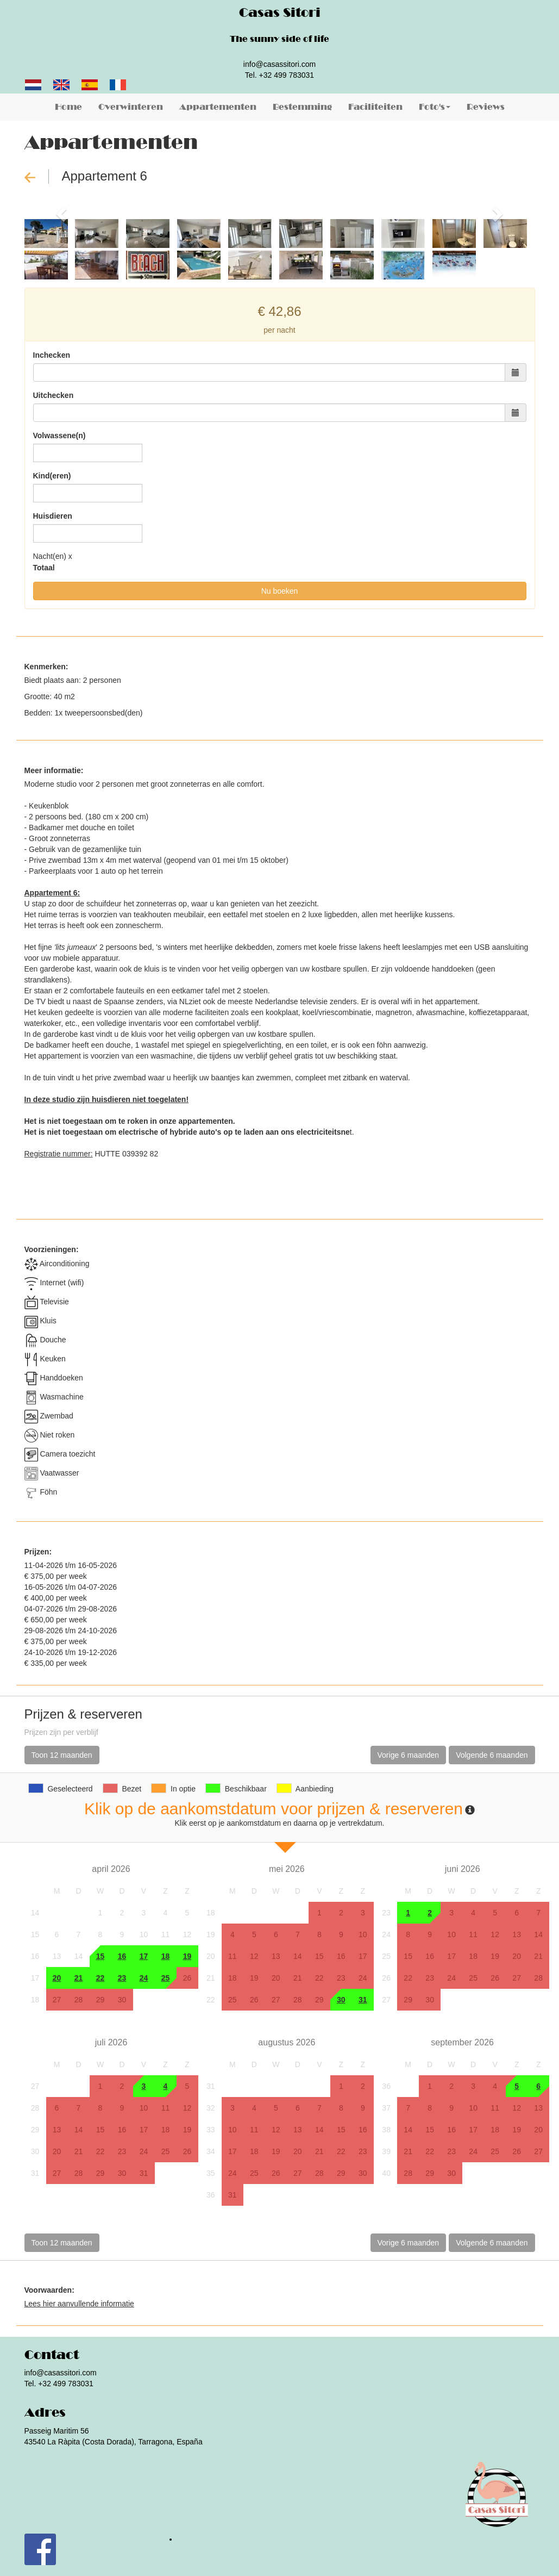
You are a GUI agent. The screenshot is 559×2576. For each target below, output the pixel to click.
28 (78, 1999)
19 (187, 1956)
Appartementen (217, 107)
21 (78, 1978)
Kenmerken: (46, 666)
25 (165, 1978)
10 (144, 1934)
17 (144, 1956)
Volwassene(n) (59, 435)
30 (122, 1999)
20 (57, 1978)
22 (100, 1978)
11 (165, 1934)
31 (363, 1999)
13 (57, 1956)
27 (57, 1999)
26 (187, 1978)
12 (187, 1934)
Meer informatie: (54, 770)
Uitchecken (53, 395)
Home (68, 107)
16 (122, 1956)
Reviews (486, 107)
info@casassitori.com (279, 64)
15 (100, 1956)
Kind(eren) (52, 475)
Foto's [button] (434, 107)
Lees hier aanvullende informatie (79, 2303)
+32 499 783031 (287, 75)
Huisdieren (52, 516)
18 (165, 1956)
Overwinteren (130, 107)
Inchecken (51, 355)
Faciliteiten (375, 107)
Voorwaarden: (49, 2290)
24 (144, 1978)
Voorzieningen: (51, 1249)
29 (100, 1999)
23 (122, 1978)
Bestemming (302, 107)
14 (78, 1956)
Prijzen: (38, 1551)
